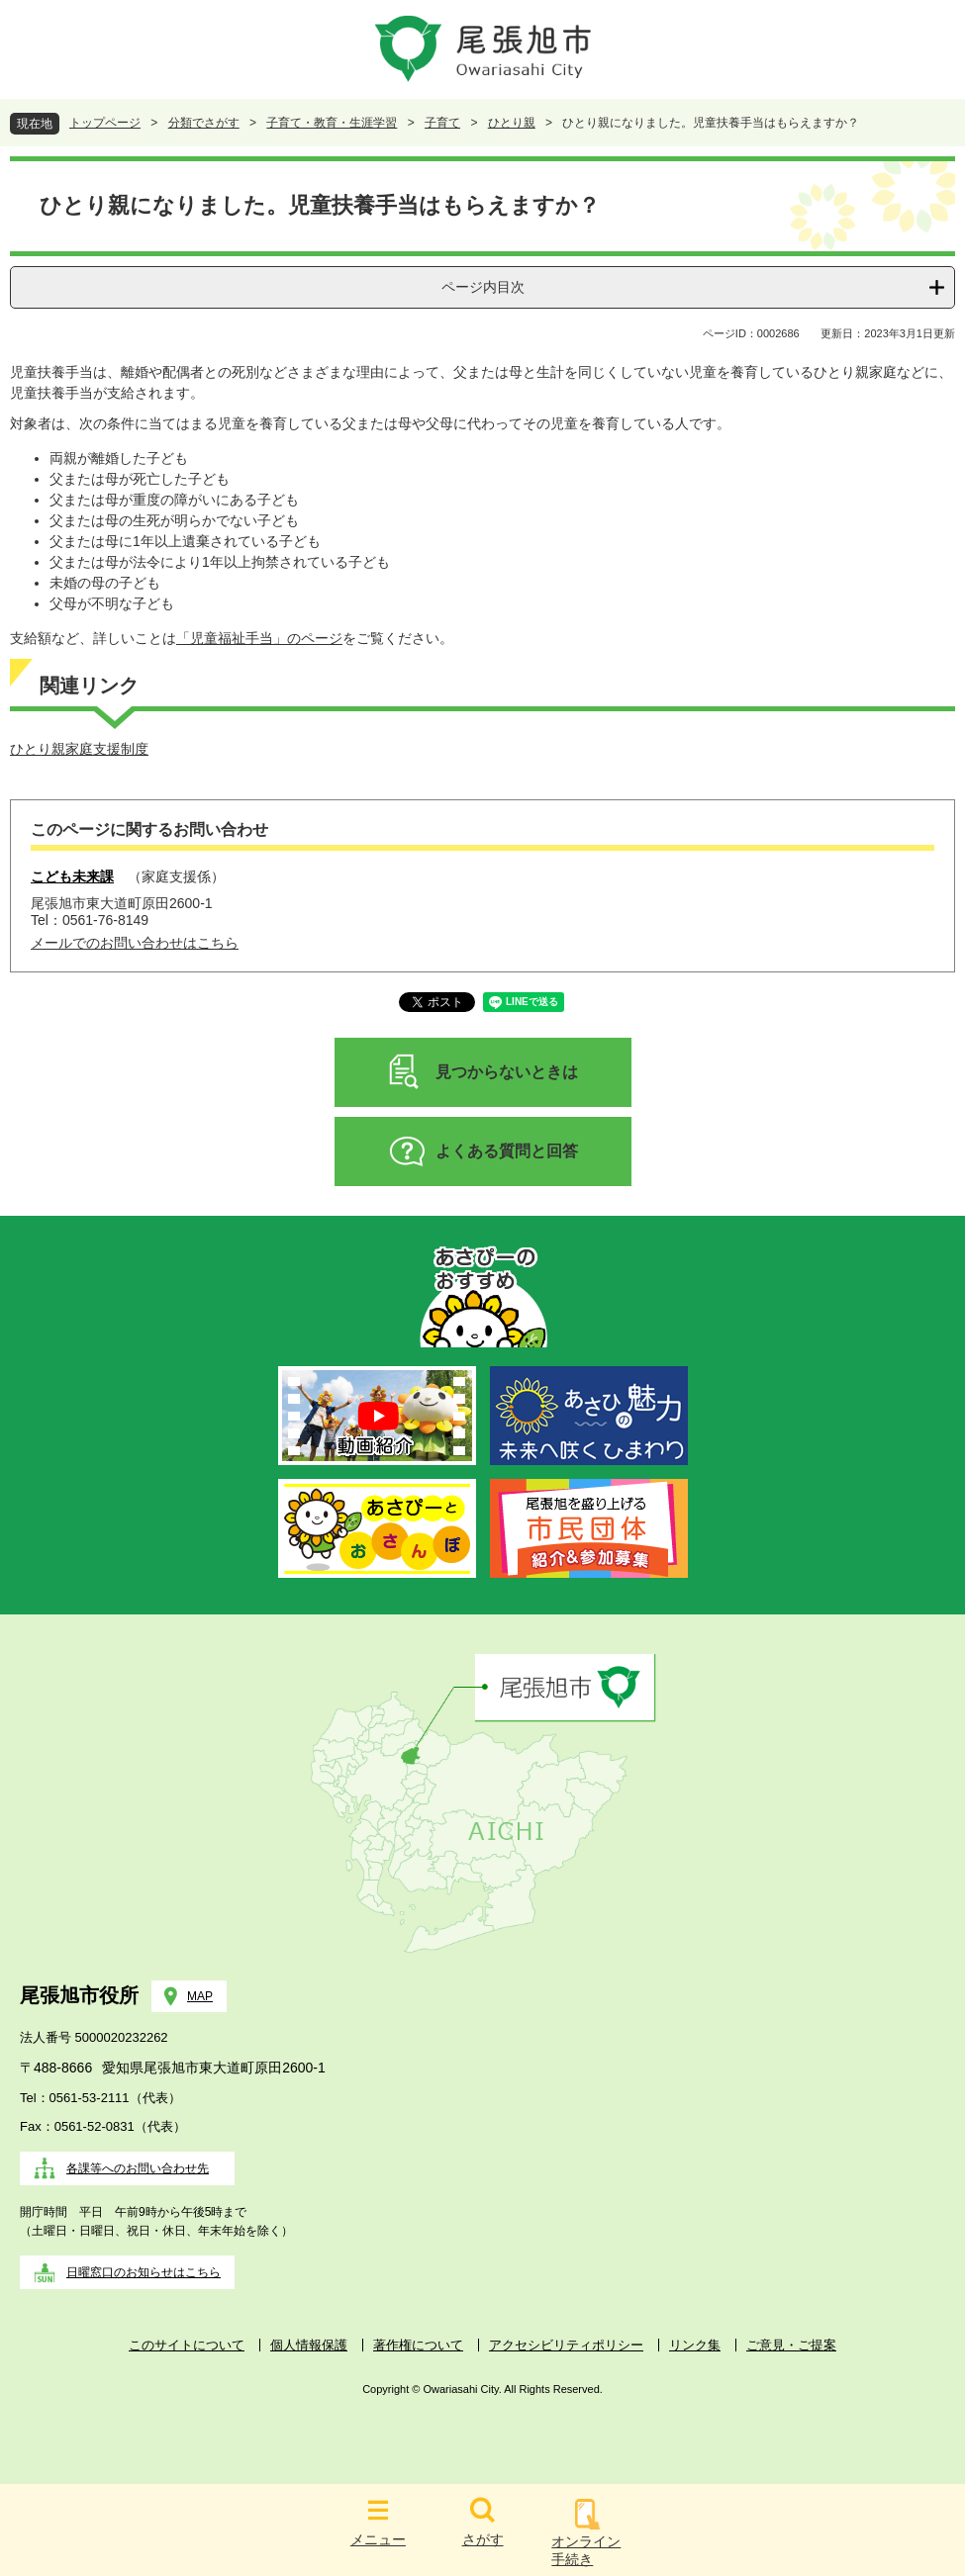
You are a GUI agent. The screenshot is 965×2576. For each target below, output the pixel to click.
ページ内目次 (483, 287)
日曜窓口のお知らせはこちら (143, 2272)
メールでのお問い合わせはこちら (135, 943)
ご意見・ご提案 (791, 2345)
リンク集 (695, 2345)
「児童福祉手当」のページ (259, 638)
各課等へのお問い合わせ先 (137, 2168)
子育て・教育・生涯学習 (331, 123)
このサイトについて (186, 2345)
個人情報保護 (308, 2345)
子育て (442, 123)
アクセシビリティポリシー (566, 2345)
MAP (200, 1996)
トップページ (105, 123)
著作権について (418, 2345)
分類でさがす (204, 123)
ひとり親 (511, 123)
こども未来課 (72, 876)
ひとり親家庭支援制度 (79, 749)
